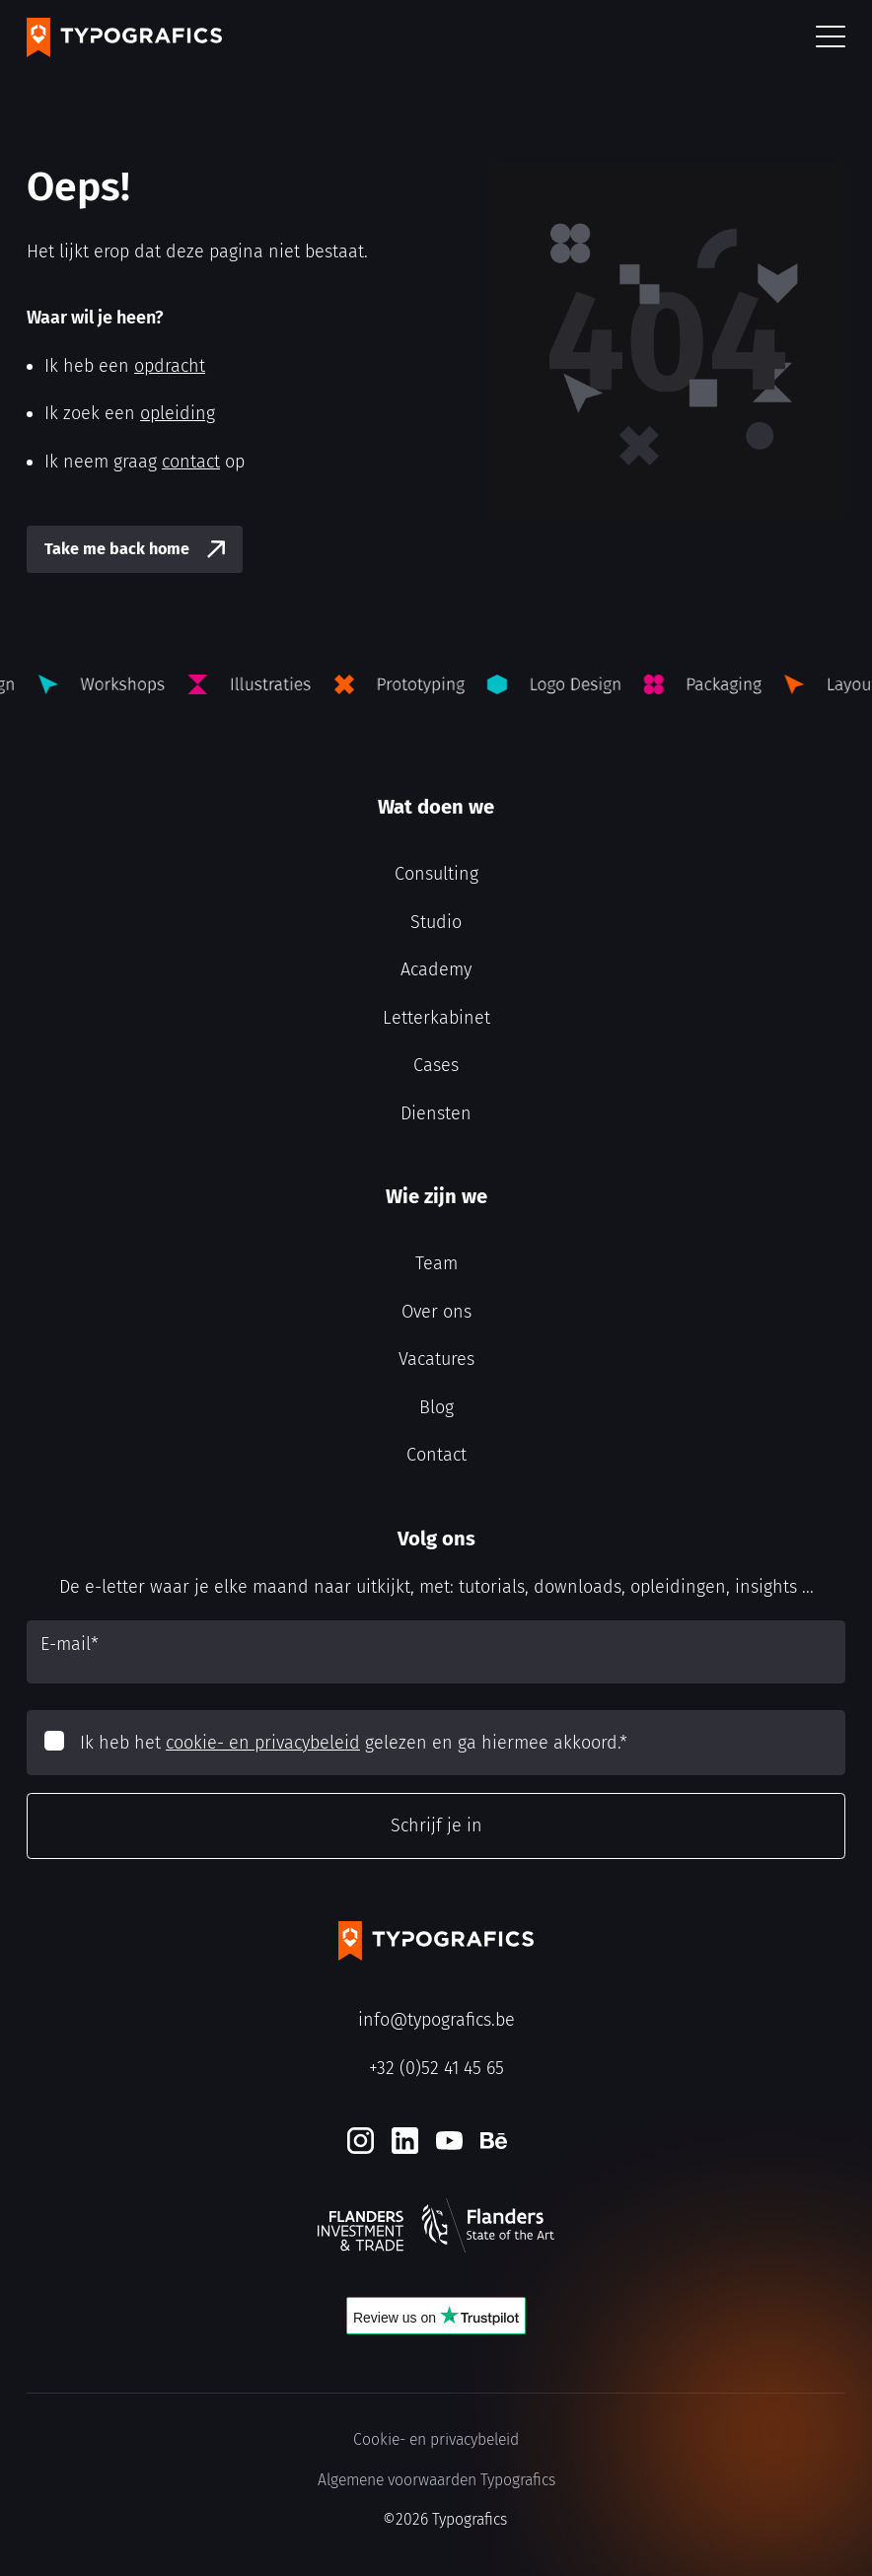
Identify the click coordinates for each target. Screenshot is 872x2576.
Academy (436, 969)
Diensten (436, 1113)
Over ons (436, 1312)
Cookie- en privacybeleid (436, 2439)
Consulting (436, 874)
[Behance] (493, 2140)
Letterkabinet (436, 1018)
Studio (436, 922)
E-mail (69, 1644)
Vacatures (436, 1359)
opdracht (169, 366)
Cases (436, 1065)
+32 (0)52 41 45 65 (436, 2068)
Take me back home (116, 548)
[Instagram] (360, 2140)
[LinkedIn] (405, 2140)
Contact (436, 1455)
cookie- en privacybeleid (263, 1742)
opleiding (177, 413)
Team (436, 1263)
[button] (830, 38)
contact (191, 461)
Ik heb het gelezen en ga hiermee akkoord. (353, 1742)
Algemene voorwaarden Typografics (436, 2479)
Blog (436, 1407)
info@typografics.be (436, 2020)
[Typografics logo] (124, 37)
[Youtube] (449, 2140)
